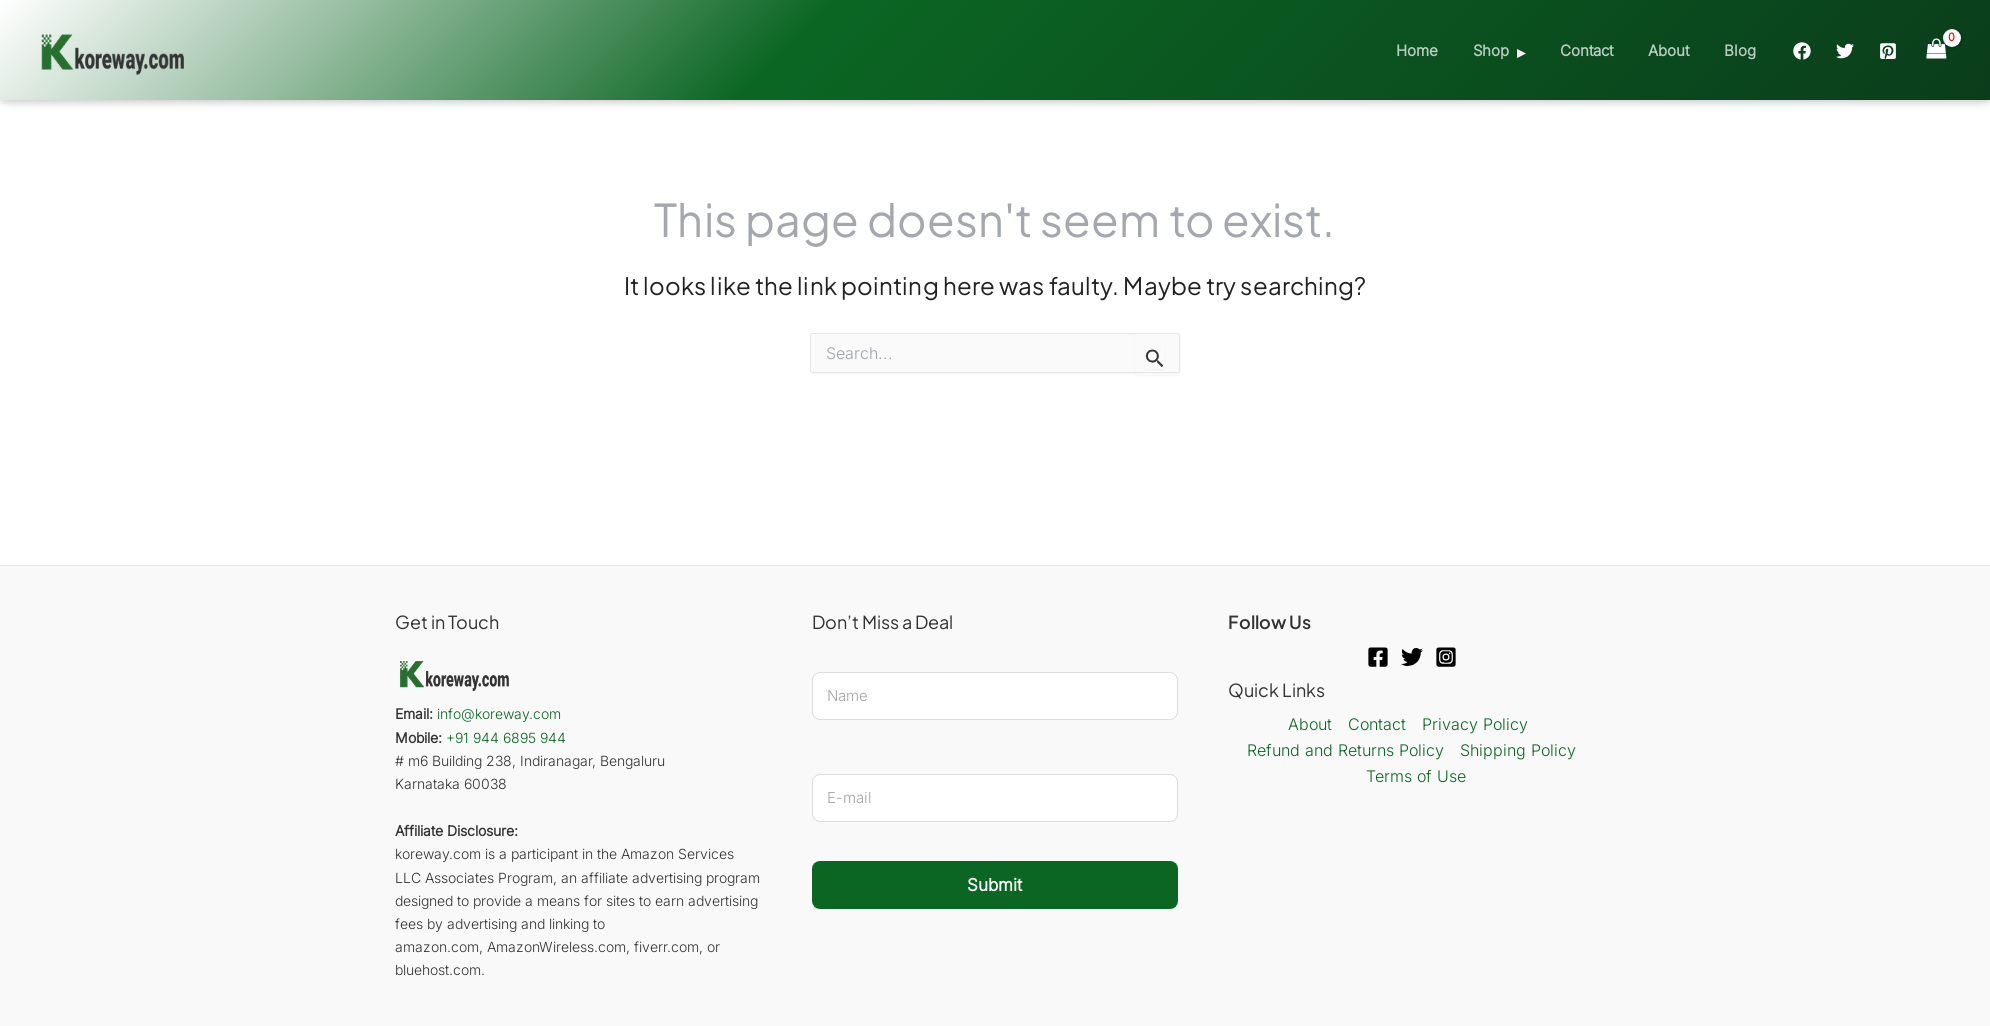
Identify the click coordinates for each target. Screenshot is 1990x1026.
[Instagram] (1446, 657)
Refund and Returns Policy (1345, 750)
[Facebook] (1802, 51)
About (1675, 50)
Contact (1598, 50)
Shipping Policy (1518, 750)
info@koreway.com (499, 713)
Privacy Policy (1475, 724)
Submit (994, 885)
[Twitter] (1845, 51)
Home (1439, 50)
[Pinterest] (1888, 51)
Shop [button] (1508, 50)
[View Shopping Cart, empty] (1936, 49)
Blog (1742, 50)
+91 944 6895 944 (506, 737)
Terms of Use (1416, 776)
